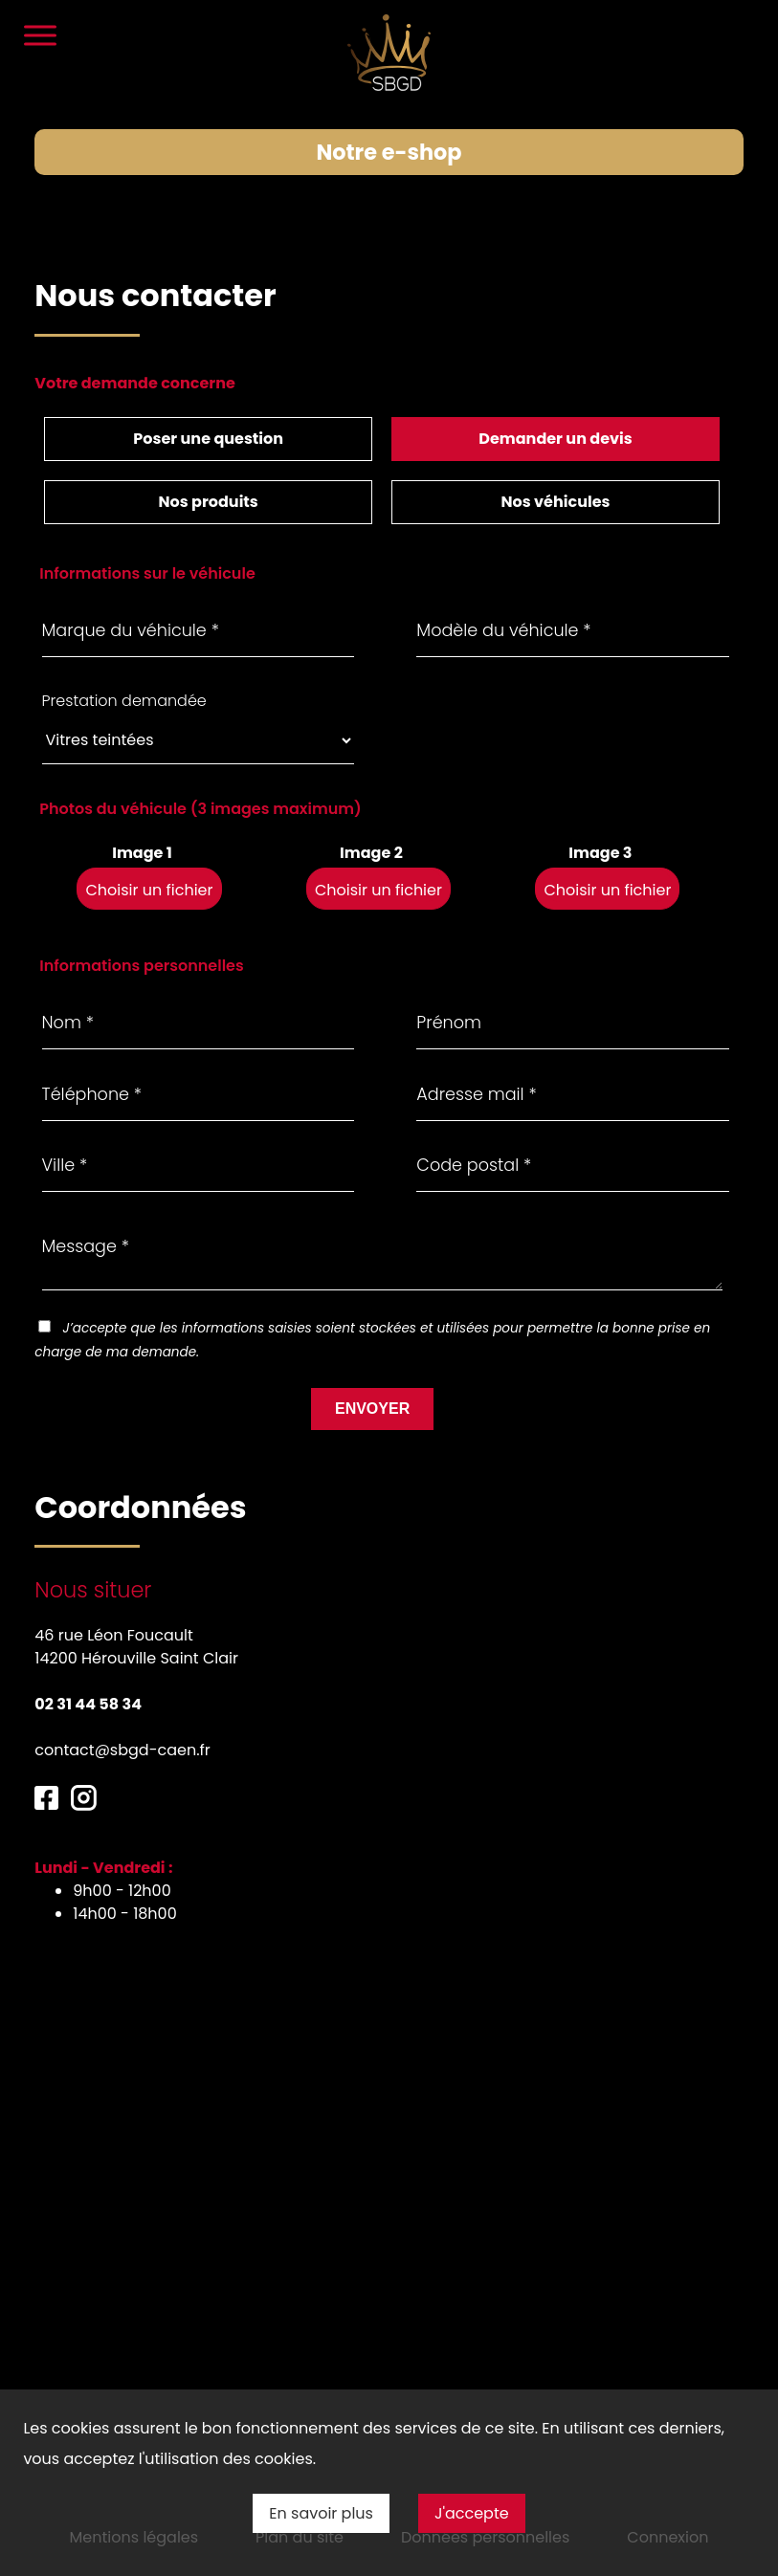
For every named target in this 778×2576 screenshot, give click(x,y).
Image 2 (371, 813)
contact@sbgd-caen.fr (122, 1710)
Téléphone (92, 1054)
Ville (65, 1124)
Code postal (473, 1124)
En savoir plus (321, 2513)
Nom (68, 982)
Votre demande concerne (134, 383)
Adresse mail (476, 1054)
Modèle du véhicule (503, 590)
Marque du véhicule (130, 590)
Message (85, 1206)
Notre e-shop (388, 152)
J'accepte (471, 2513)
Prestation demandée (124, 661)
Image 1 (142, 813)
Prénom (448, 982)
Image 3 (600, 813)
